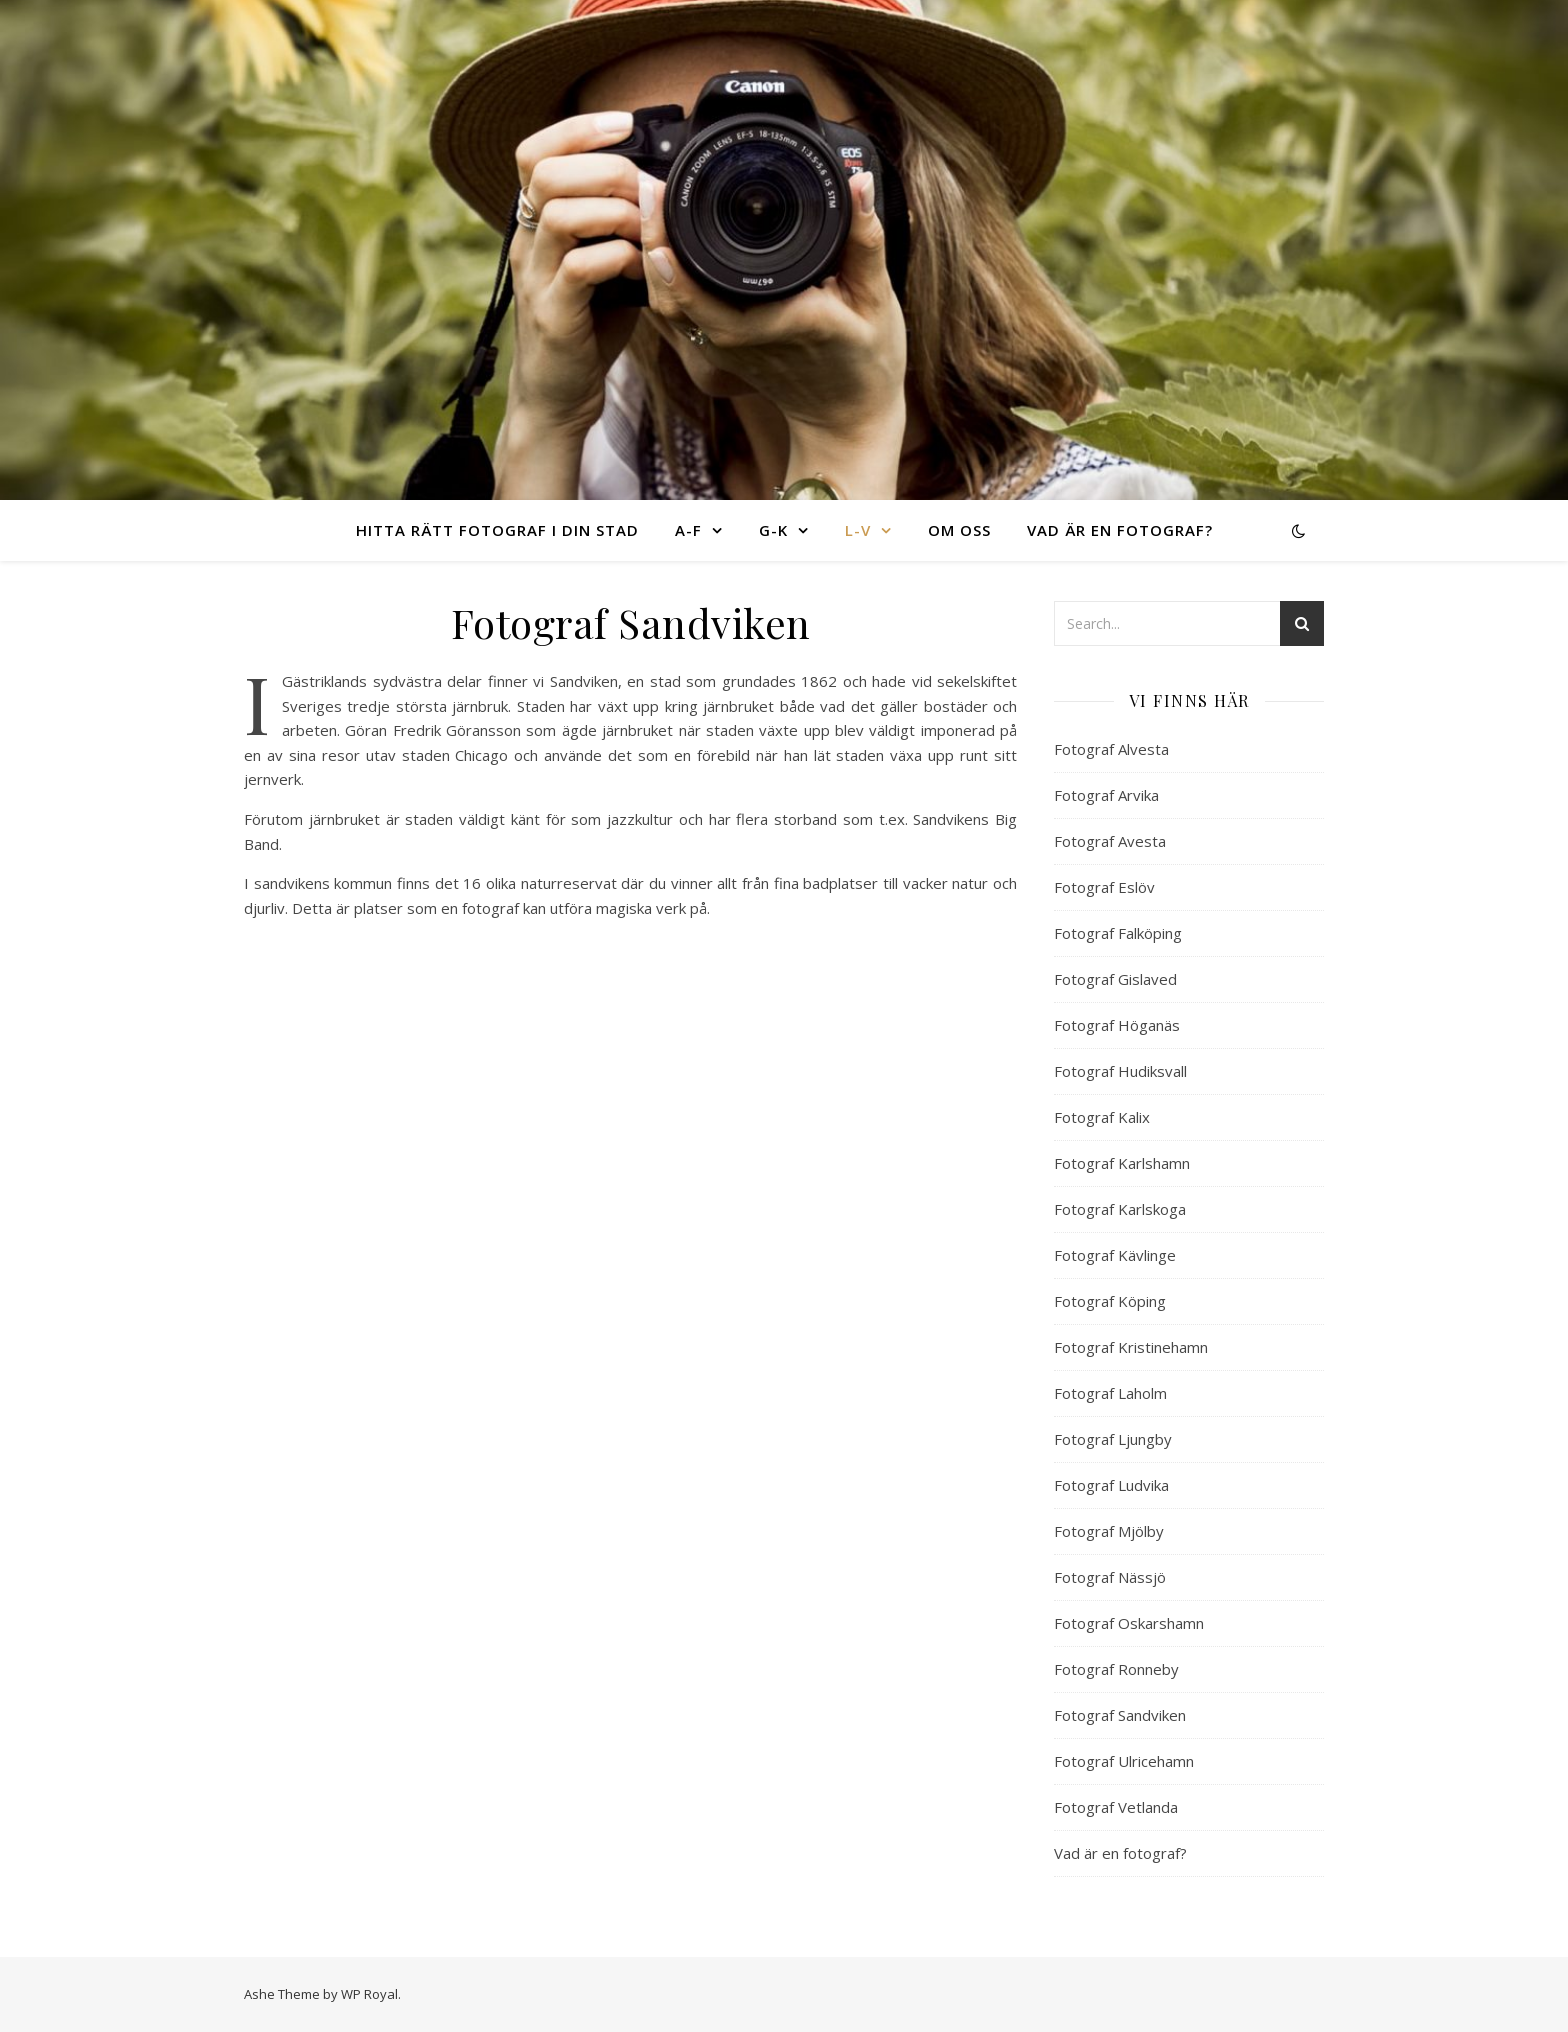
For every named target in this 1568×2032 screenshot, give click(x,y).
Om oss (959, 530)
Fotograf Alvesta (1111, 749)
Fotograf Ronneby (1116, 1669)
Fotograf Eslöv (1104, 887)
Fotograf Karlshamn (1122, 1163)
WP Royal (369, 1994)
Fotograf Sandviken (1120, 1715)
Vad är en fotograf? (1120, 530)
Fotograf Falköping (1118, 933)
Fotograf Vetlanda (1116, 1807)
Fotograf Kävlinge (1115, 1255)
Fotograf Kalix (1102, 1117)
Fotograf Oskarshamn (1129, 1623)
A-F (688, 530)
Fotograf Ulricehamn (1124, 1761)
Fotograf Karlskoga (1120, 1209)
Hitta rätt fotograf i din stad (497, 530)
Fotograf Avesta (1110, 841)
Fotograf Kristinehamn (1131, 1347)
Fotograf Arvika (1106, 795)
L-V (858, 530)
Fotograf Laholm (1110, 1393)
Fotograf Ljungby (1113, 1439)
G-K (773, 530)
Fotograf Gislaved (1115, 979)
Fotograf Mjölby (1109, 1531)
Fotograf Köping (1110, 1301)
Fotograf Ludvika (1111, 1485)
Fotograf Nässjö (1110, 1577)
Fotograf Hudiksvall (1120, 1071)
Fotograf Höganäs (1117, 1025)
